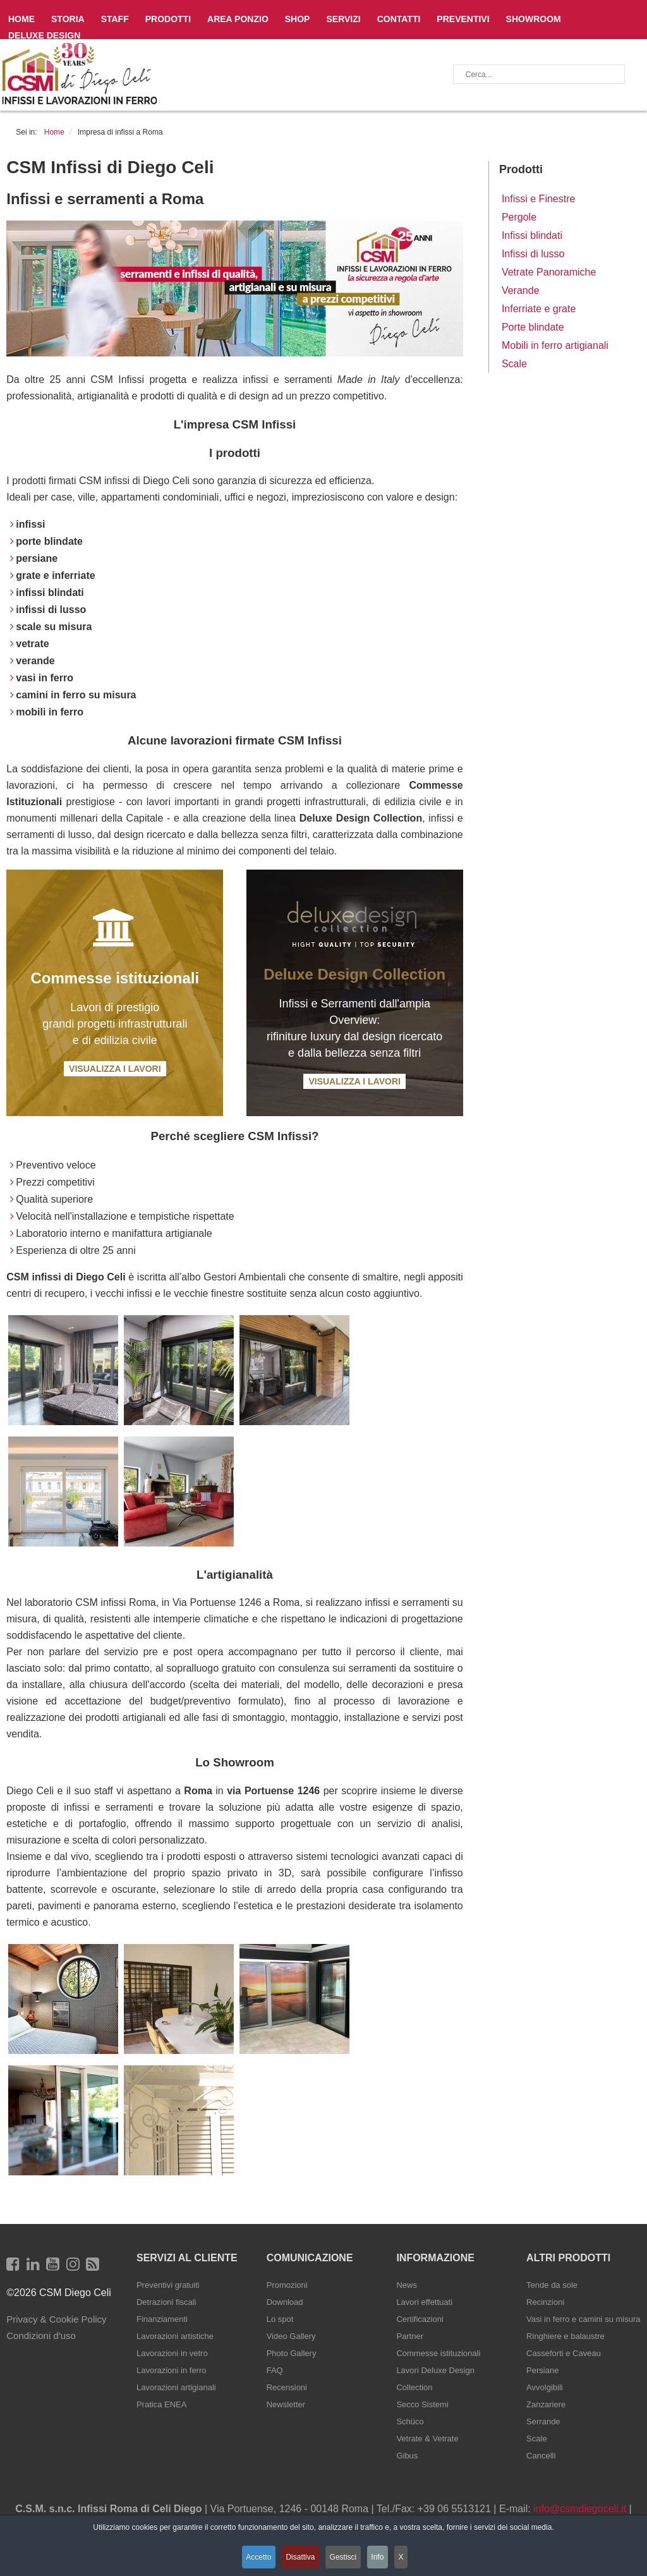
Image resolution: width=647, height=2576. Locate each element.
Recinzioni (545, 2302)
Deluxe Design (44, 35)
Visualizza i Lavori (114, 1069)
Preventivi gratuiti (168, 2285)
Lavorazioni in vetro (172, 2353)
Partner (409, 2336)
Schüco (409, 2421)
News (406, 2285)
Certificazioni (419, 2319)
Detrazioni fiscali (166, 2302)
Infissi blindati (532, 235)
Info (383, 2559)
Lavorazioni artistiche (175, 2336)
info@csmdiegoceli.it (579, 2508)
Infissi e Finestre (538, 198)
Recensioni (287, 2387)
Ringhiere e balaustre (565, 2336)
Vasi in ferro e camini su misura (583, 2319)
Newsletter (286, 2404)
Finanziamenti (162, 2319)
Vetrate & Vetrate (427, 2438)
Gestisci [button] (345, 2559)
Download (285, 2302)
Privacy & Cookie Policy (56, 2319)
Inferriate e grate (539, 308)
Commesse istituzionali (438, 2353)
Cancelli (540, 2455)
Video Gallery (291, 2336)
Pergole (519, 217)
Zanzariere (545, 2404)
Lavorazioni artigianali (176, 2387)
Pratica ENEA (161, 2404)
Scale (514, 363)
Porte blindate (533, 327)
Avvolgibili (544, 2387)
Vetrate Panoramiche (549, 272)
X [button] (410, 2559)
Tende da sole (551, 2285)
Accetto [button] (252, 2559)
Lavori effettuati (424, 2302)
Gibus (407, 2455)
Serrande (543, 2421)
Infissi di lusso (533, 253)
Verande (521, 290)
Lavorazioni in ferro (171, 2370)
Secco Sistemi (422, 2404)
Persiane (542, 2370)
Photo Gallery (292, 2353)
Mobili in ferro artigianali (555, 345)
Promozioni (287, 2285)
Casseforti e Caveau (563, 2353)
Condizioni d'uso (41, 2335)
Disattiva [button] (298, 2559)
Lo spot (280, 2319)
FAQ (275, 2370)
